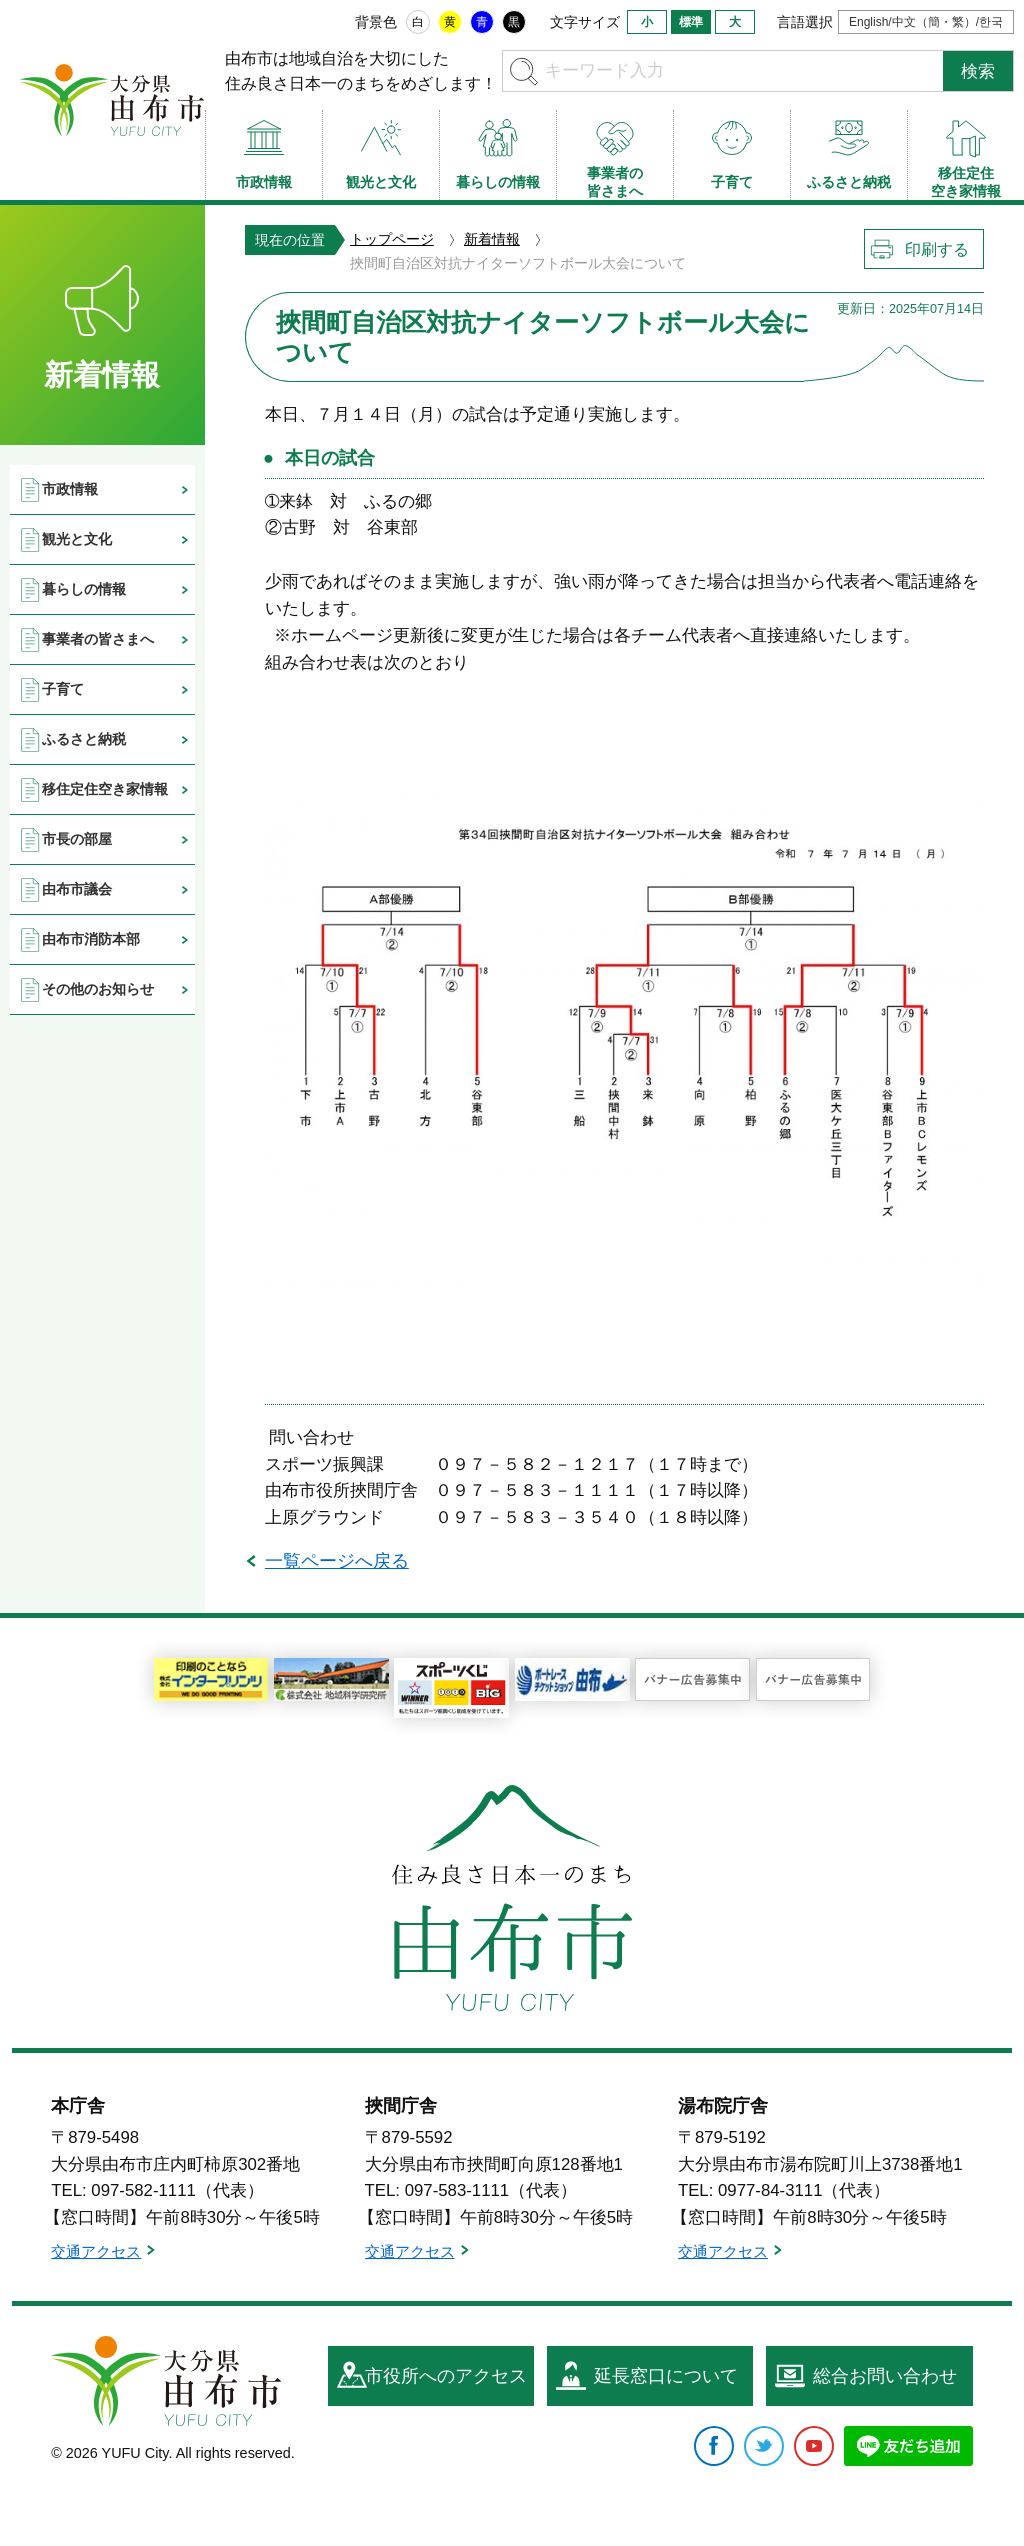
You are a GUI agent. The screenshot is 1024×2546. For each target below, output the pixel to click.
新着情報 (492, 239)
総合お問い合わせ (885, 2376)
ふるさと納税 (84, 739)
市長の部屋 (77, 839)
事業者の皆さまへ (98, 639)
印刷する (937, 249)
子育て (63, 689)
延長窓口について (666, 2376)
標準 (691, 22)
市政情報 (70, 489)
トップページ (392, 239)
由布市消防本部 (91, 939)
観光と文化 (77, 539)
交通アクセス (96, 2251)
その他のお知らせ (98, 989)
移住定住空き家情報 (105, 789)
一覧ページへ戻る (337, 1561)
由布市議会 (77, 889)
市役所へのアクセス (446, 2376)
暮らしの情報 (84, 589)
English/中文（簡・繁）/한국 (926, 22)
